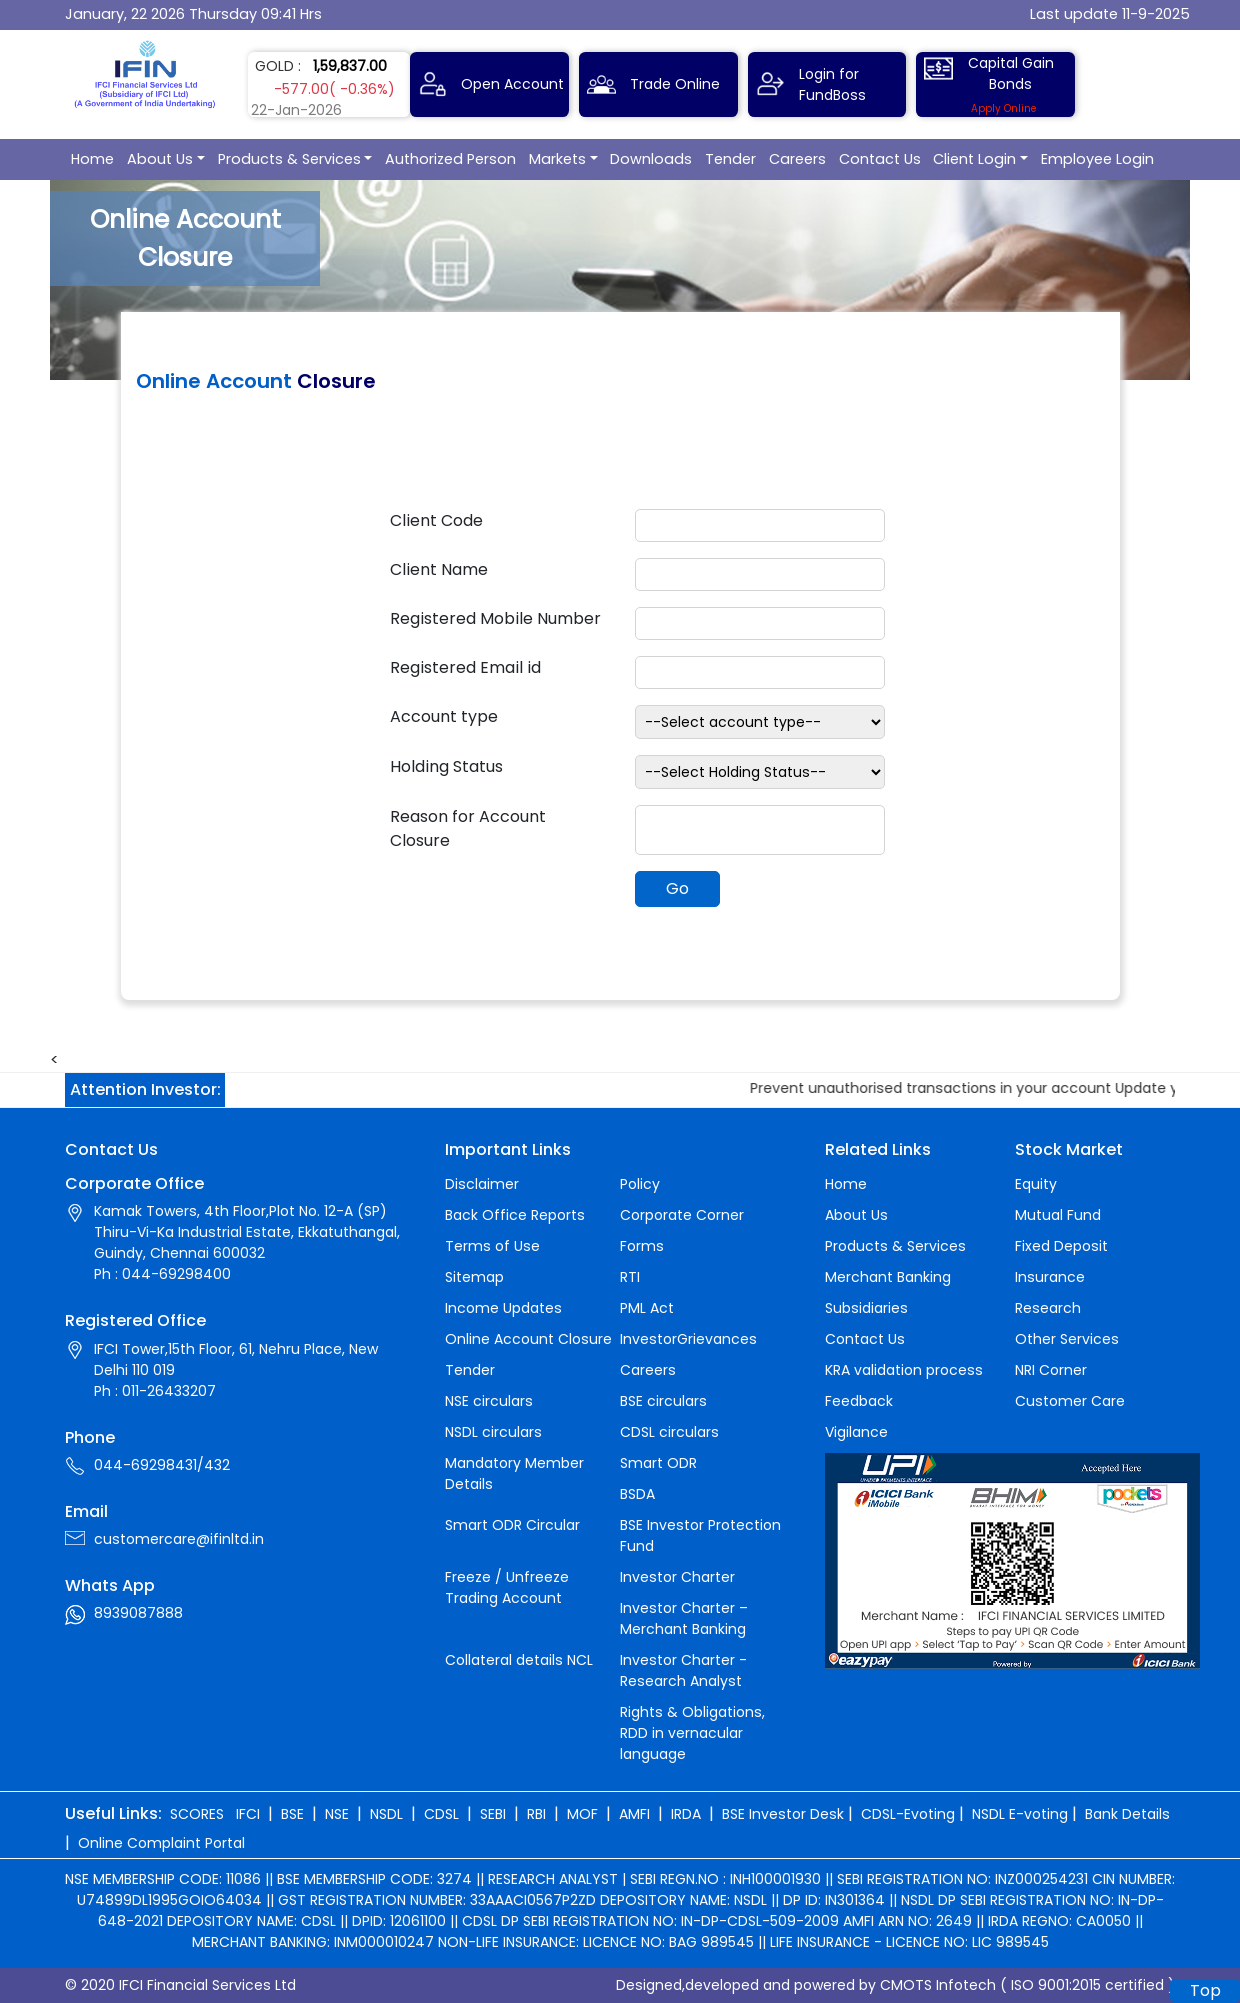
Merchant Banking (888, 1277)
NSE (337, 1814)
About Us (160, 159)
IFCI (248, 1814)
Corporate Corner (682, 1215)
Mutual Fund (1058, 1215)
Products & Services (289, 159)
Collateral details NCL (519, 1660)
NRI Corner (1051, 1370)
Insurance (1050, 1277)
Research (1048, 1308)
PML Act (647, 1308)
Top (1205, 1990)
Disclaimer (482, 1184)
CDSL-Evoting (908, 1814)
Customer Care (1070, 1401)
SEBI (493, 1814)
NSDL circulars (493, 1432)
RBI (536, 1814)
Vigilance (856, 1432)
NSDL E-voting (1020, 1814)
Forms (642, 1246)
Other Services (1067, 1339)
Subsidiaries (866, 1308)
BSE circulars (663, 1401)
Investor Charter (677, 1577)
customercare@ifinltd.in (179, 1539)
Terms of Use (492, 1246)
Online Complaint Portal (161, 1843)
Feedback (859, 1401)
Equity (1036, 1184)
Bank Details (1127, 1814)
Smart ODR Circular (512, 1525)
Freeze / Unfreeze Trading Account (507, 1587)
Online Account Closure (528, 1339)
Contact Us (880, 159)
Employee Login (1097, 159)
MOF (582, 1814)
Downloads (651, 159)
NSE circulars (489, 1401)
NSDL (386, 1814)
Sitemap (474, 1277)
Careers (797, 159)
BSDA (637, 1494)
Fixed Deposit (1061, 1246)
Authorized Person (450, 159)
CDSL (441, 1814)
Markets (557, 159)
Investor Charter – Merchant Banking (684, 1618)
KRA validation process (904, 1370)
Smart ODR (658, 1463)
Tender (730, 159)
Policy (640, 1184)
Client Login (974, 159)
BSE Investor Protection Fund (700, 1535)
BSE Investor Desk (783, 1814)
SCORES (197, 1814)
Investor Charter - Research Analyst (683, 1670)
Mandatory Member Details (514, 1473)
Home (92, 159)
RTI (630, 1277)
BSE (292, 1814)
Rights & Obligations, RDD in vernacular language (692, 1733)
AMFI (634, 1814)
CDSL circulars (669, 1432)
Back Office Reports (515, 1215)
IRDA (686, 1814)
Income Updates (503, 1308)
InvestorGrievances (688, 1339)
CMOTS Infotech (938, 1985)
